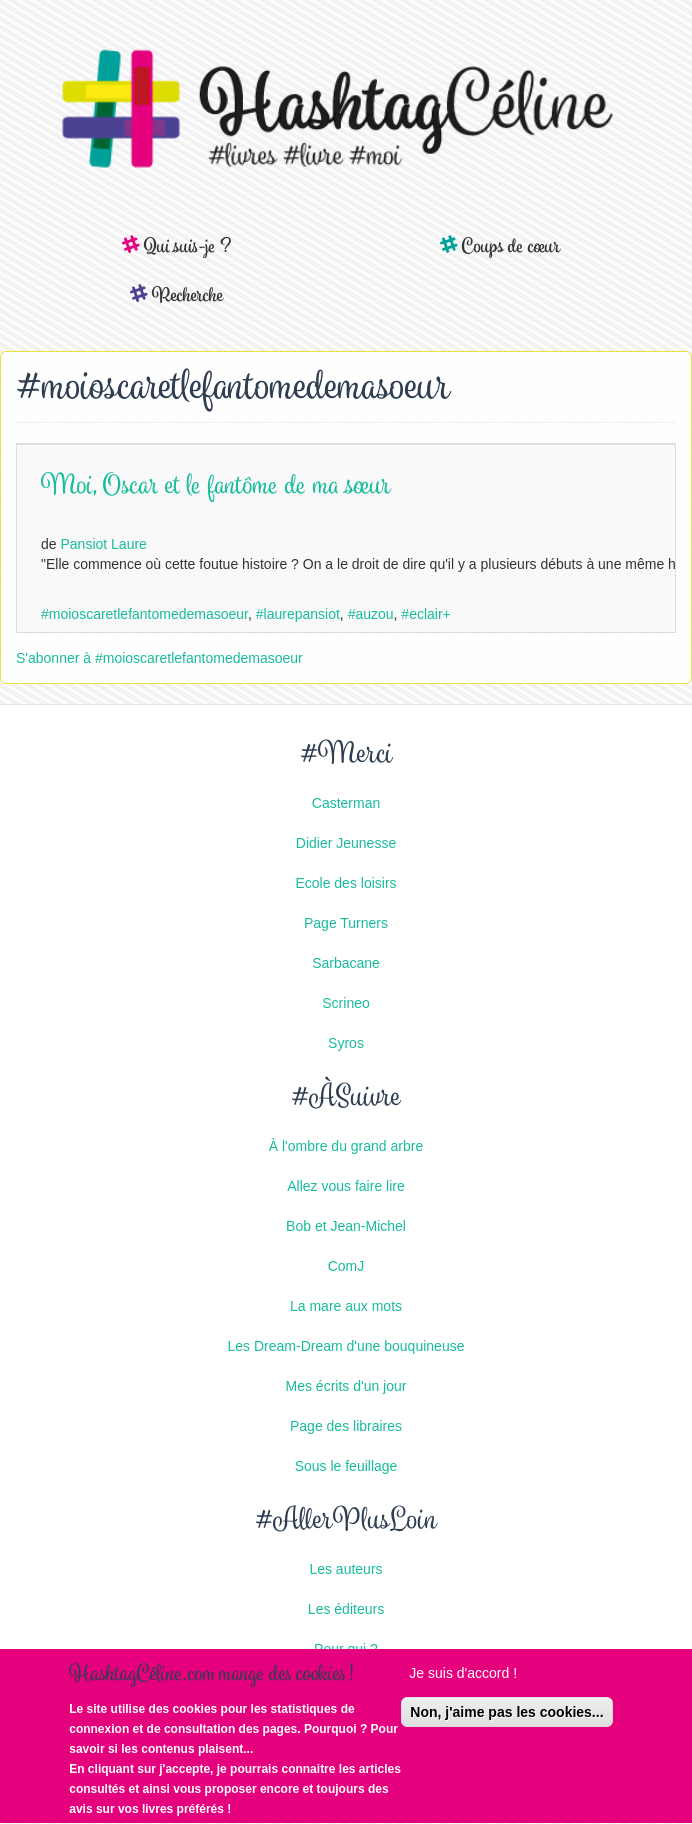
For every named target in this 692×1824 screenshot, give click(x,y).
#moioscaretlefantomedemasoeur (144, 614)
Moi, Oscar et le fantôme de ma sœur (216, 487)
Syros (346, 1043)
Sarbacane (346, 963)
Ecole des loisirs (345, 883)
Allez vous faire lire (346, 1186)
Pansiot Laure (103, 544)
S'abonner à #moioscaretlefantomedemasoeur (159, 658)
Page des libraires (346, 1426)
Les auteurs (345, 1569)
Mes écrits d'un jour (346, 1386)
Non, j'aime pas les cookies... (506, 1715)
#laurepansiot (298, 614)
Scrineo (345, 1003)
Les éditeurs (346, 1609)
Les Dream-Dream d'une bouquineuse (346, 1346)
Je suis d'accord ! (463, 1676)
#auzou (371, 614)
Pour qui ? (346, 1649)
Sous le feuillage (346, 1466)
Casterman (346, 803)
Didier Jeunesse (346, 843)
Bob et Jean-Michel (346, 1226)
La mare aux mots (346, 1306)
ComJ (346, 1266)
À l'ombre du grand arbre (346, 1146)
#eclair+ (425, 614)
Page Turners (346, 923)
